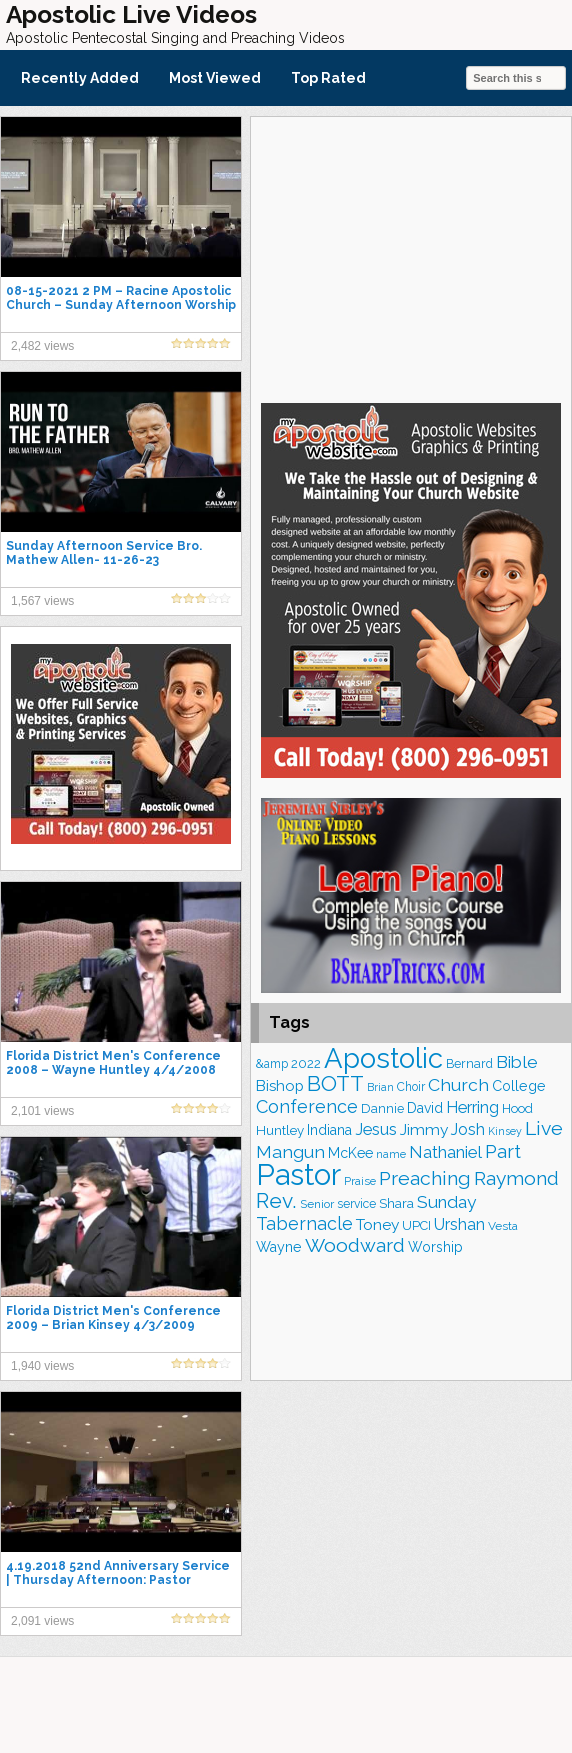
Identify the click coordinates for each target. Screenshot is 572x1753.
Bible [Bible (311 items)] (517, 1062)
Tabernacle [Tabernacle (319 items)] (304, 1223)
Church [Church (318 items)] (458, 1084)
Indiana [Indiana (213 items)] (329, 1130)
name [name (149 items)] (391, 1154)
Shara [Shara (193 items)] (396, 1203)
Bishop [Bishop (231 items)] (280, 1086)
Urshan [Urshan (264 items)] (459, 1224)
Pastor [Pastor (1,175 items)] (298, 1174)
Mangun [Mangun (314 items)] (290, 1151)
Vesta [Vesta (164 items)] (503, 1226)
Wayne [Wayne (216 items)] (279, 1247)
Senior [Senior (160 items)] (317, 1204)
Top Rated (328, 78)
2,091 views (42, 1621)
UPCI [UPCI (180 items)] (416, 1225)
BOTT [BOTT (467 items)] (335, 1083)
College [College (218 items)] (519, 1086)
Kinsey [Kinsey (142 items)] (505, 1131)
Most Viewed (215, 78)
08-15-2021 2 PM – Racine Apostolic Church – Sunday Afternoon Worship (121, 298)
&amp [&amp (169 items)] (272, 1064)
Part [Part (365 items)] (503, 1151)
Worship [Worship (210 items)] (435, 1247)
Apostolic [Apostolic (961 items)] (383, 1058)
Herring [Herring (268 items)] (472, 1107)
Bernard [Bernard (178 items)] (469, 1063)
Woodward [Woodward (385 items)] (355, 1245)
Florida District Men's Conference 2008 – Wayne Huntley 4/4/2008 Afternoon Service (113, 1070)
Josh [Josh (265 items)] (468, 1129)
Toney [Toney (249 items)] (377, 1224)
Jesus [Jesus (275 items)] (376, 1129)
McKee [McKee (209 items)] (350, 1153)
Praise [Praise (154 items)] (360, 1181)
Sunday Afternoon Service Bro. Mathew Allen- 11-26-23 (104, 553)
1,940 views (42, 1366)
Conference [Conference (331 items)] (307, 1106)
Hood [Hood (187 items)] (517, 1108)
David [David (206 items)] (425, 1108)
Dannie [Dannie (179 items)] (382, 1108)
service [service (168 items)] (356, 1204)
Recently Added (80, 78)
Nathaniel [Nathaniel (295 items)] (445, 1152)
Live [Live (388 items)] (544, 1128)
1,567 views (42, 601)
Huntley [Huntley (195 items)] (280, 1130)
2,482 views (42, 346)
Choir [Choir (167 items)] (411, 1087)
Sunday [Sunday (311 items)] (446, 1202)
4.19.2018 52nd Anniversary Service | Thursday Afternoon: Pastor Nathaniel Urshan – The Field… (118, 1580)
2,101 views (42, 1111)
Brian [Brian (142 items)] (380, 1087)
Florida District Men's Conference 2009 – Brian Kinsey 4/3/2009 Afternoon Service (113, 1325)
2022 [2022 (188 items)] (306, 1063)
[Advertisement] (411, 257)
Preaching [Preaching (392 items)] (425, 1178)
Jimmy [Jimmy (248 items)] (424, 1129)
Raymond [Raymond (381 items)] (516, 1178)
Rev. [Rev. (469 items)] (276, 1200)
